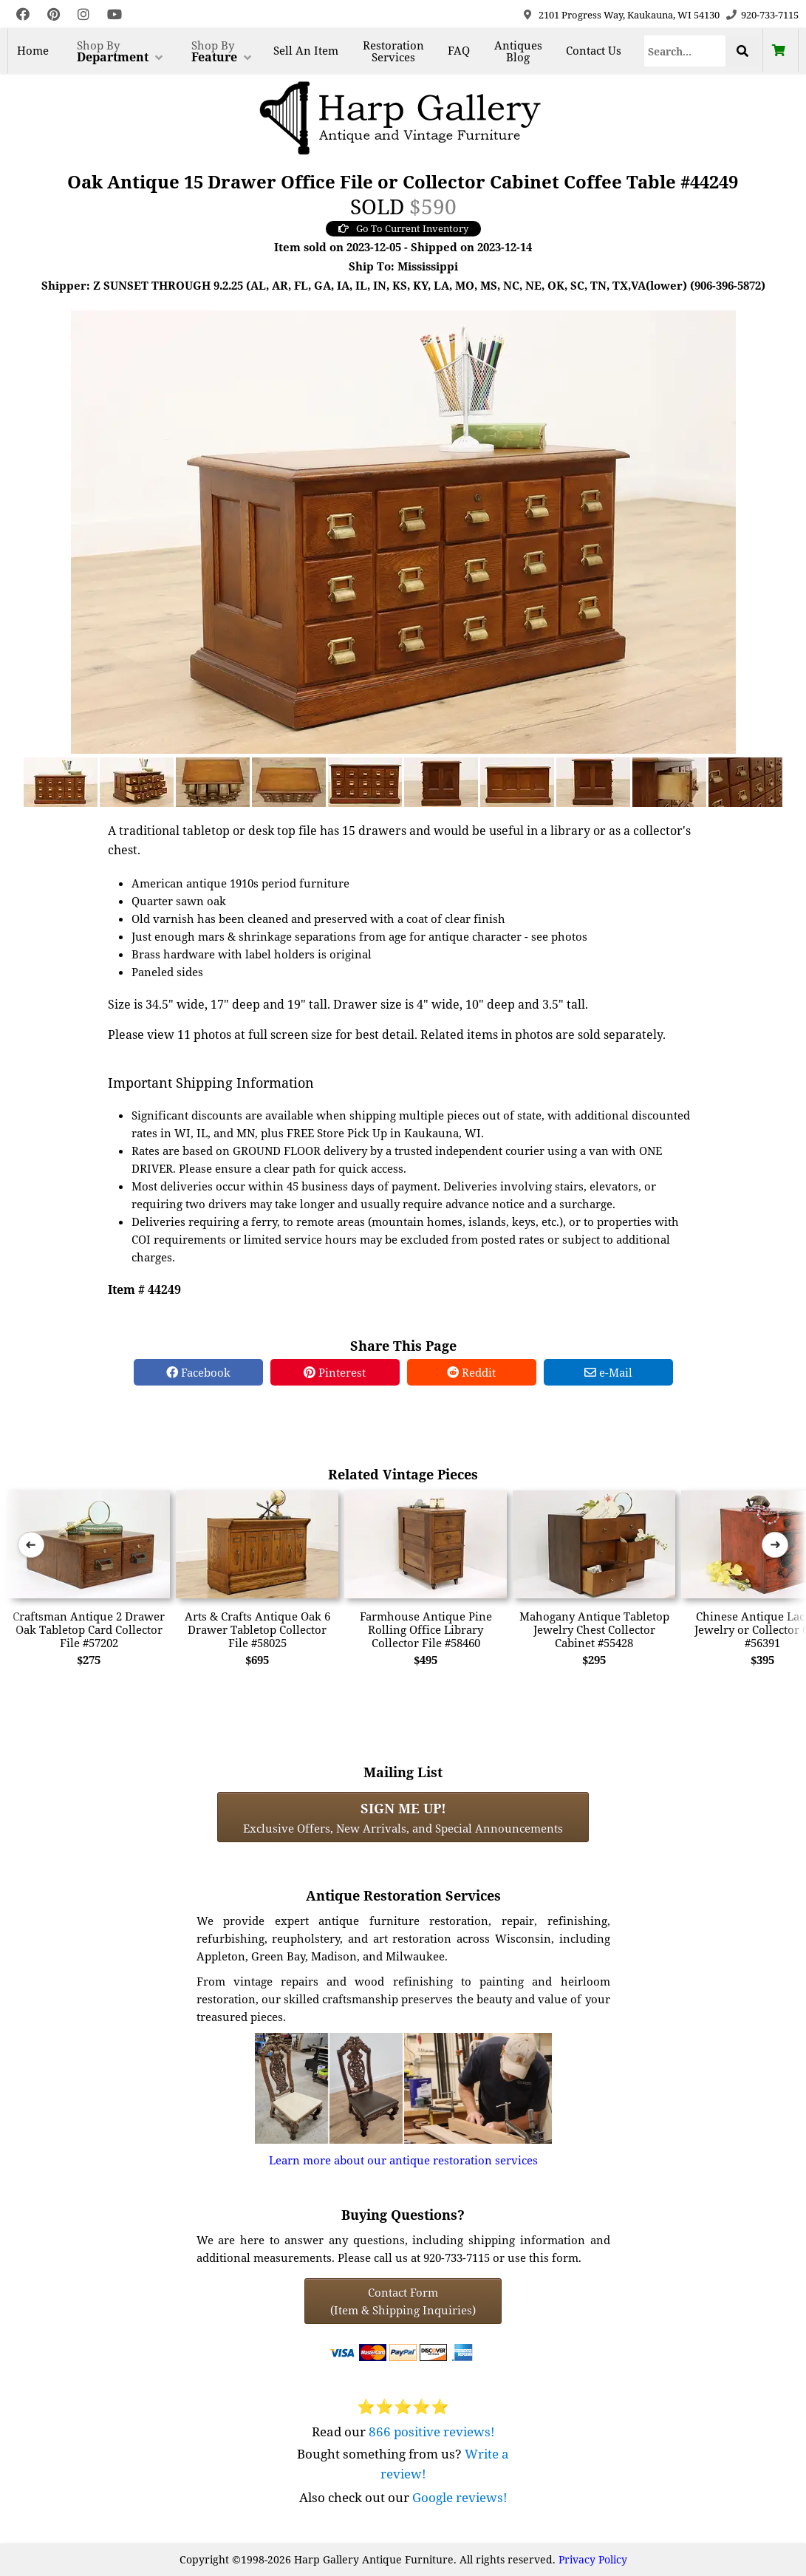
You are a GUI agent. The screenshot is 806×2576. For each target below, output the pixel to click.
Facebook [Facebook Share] (198, 1372)
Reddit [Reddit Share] (471, 1372)
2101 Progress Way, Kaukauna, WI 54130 (629, 14)
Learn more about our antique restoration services (403, 2160)
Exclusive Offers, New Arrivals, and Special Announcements (403, 1817)
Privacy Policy (593, 2559)
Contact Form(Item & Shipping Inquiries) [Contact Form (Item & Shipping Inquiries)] (403, 2301)
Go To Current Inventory (403, 228)
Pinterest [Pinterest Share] (335, 1372)
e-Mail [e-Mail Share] (608, 1372)
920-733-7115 (770, 14)
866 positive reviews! (432, 2431)
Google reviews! (460, 2497)
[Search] (684, 51)
